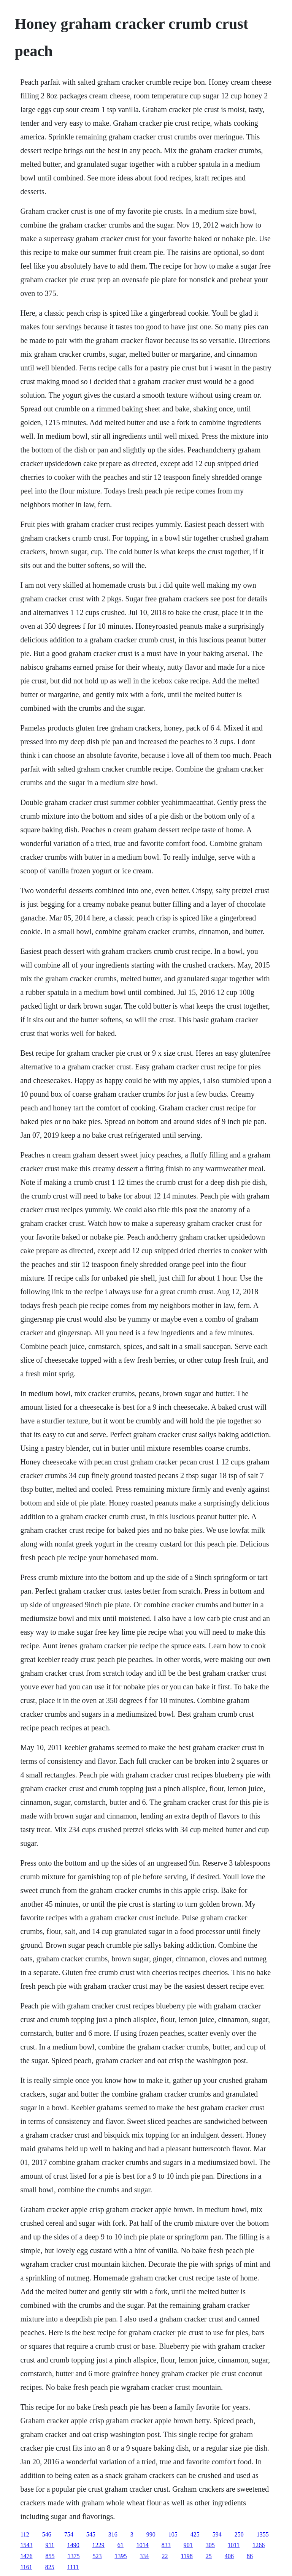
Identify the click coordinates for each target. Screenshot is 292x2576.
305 (210, 2545)
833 (166, 2545)
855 (49, 2556)
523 (97, 2556)
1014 (142, 2545)
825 (49, 2567)
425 (195, 2534)
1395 (120, 2556)
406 (229, 2556)
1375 (73, 2556)
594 (217, 2534)
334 (144, 2556)
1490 (73, 2545)
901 (188, 2545)
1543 (26, 2545)
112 (24, 2534)
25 (209, 2556)
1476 (26, 2556)
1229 (98, 2545)
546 (46, 2534)
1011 (234, 2545)
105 (173, 2534)
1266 (258, 2545)
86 (250, 2556)
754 (68, 2534)
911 (49, 2545)
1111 (73, 2567)
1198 (186, 2556)
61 (120, 2545)
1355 (263, 2534)
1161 (26, 2567)
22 (165, 2556)
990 (151, 2534)
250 (239, 2534)
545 (90, 2534)
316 (112, 2534)
